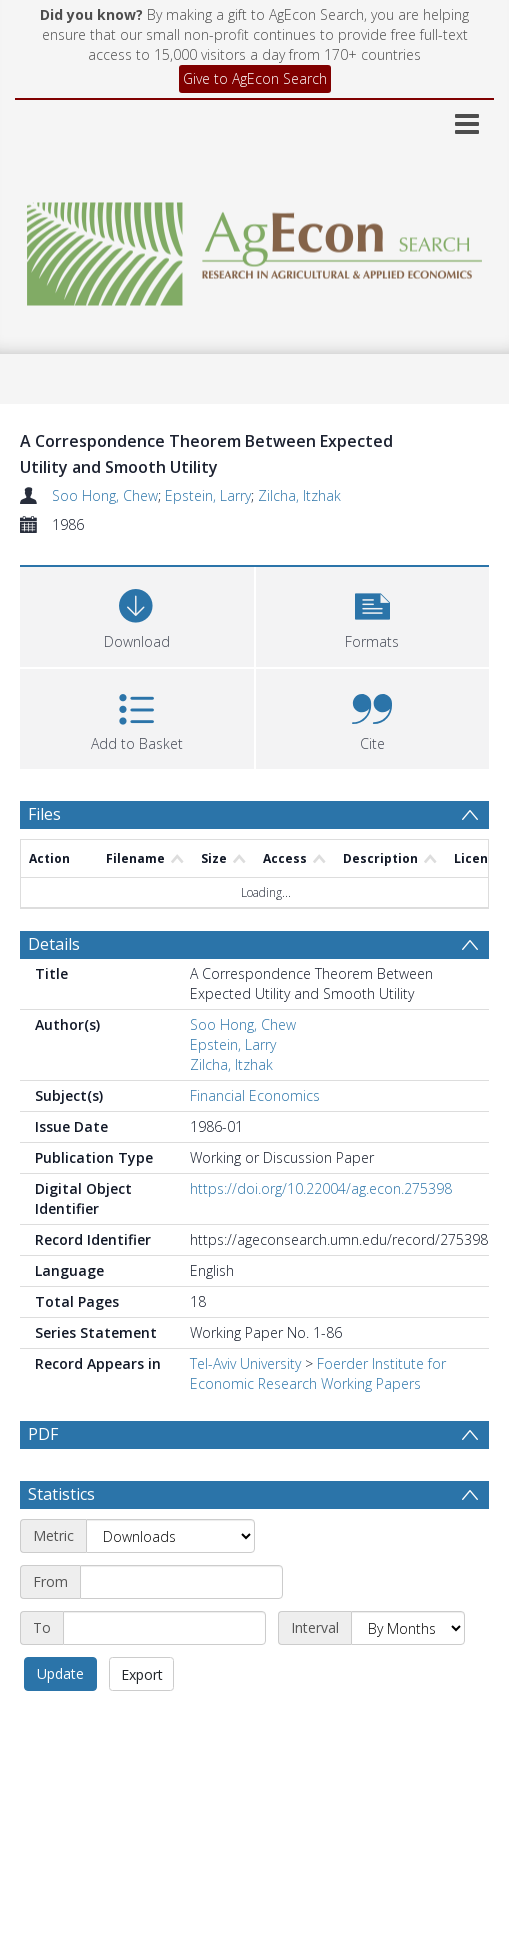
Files (44, 814)
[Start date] (181, 1582)
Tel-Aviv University (245, 1363)
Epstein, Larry (208, 495)
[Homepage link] (254, 248)
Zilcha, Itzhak (299, 495)
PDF (43, 1434)
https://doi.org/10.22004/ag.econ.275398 (321, 1188)
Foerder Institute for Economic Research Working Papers (318, 1373)
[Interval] (408, 1628)
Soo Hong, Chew (105, 495)
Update (60, 1673)
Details (54, 944)
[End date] (164, 1628)
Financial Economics (255, 1095)
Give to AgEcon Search (255, 78)
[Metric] (170, 1536)
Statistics (61, 1494)
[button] (373, 614)
